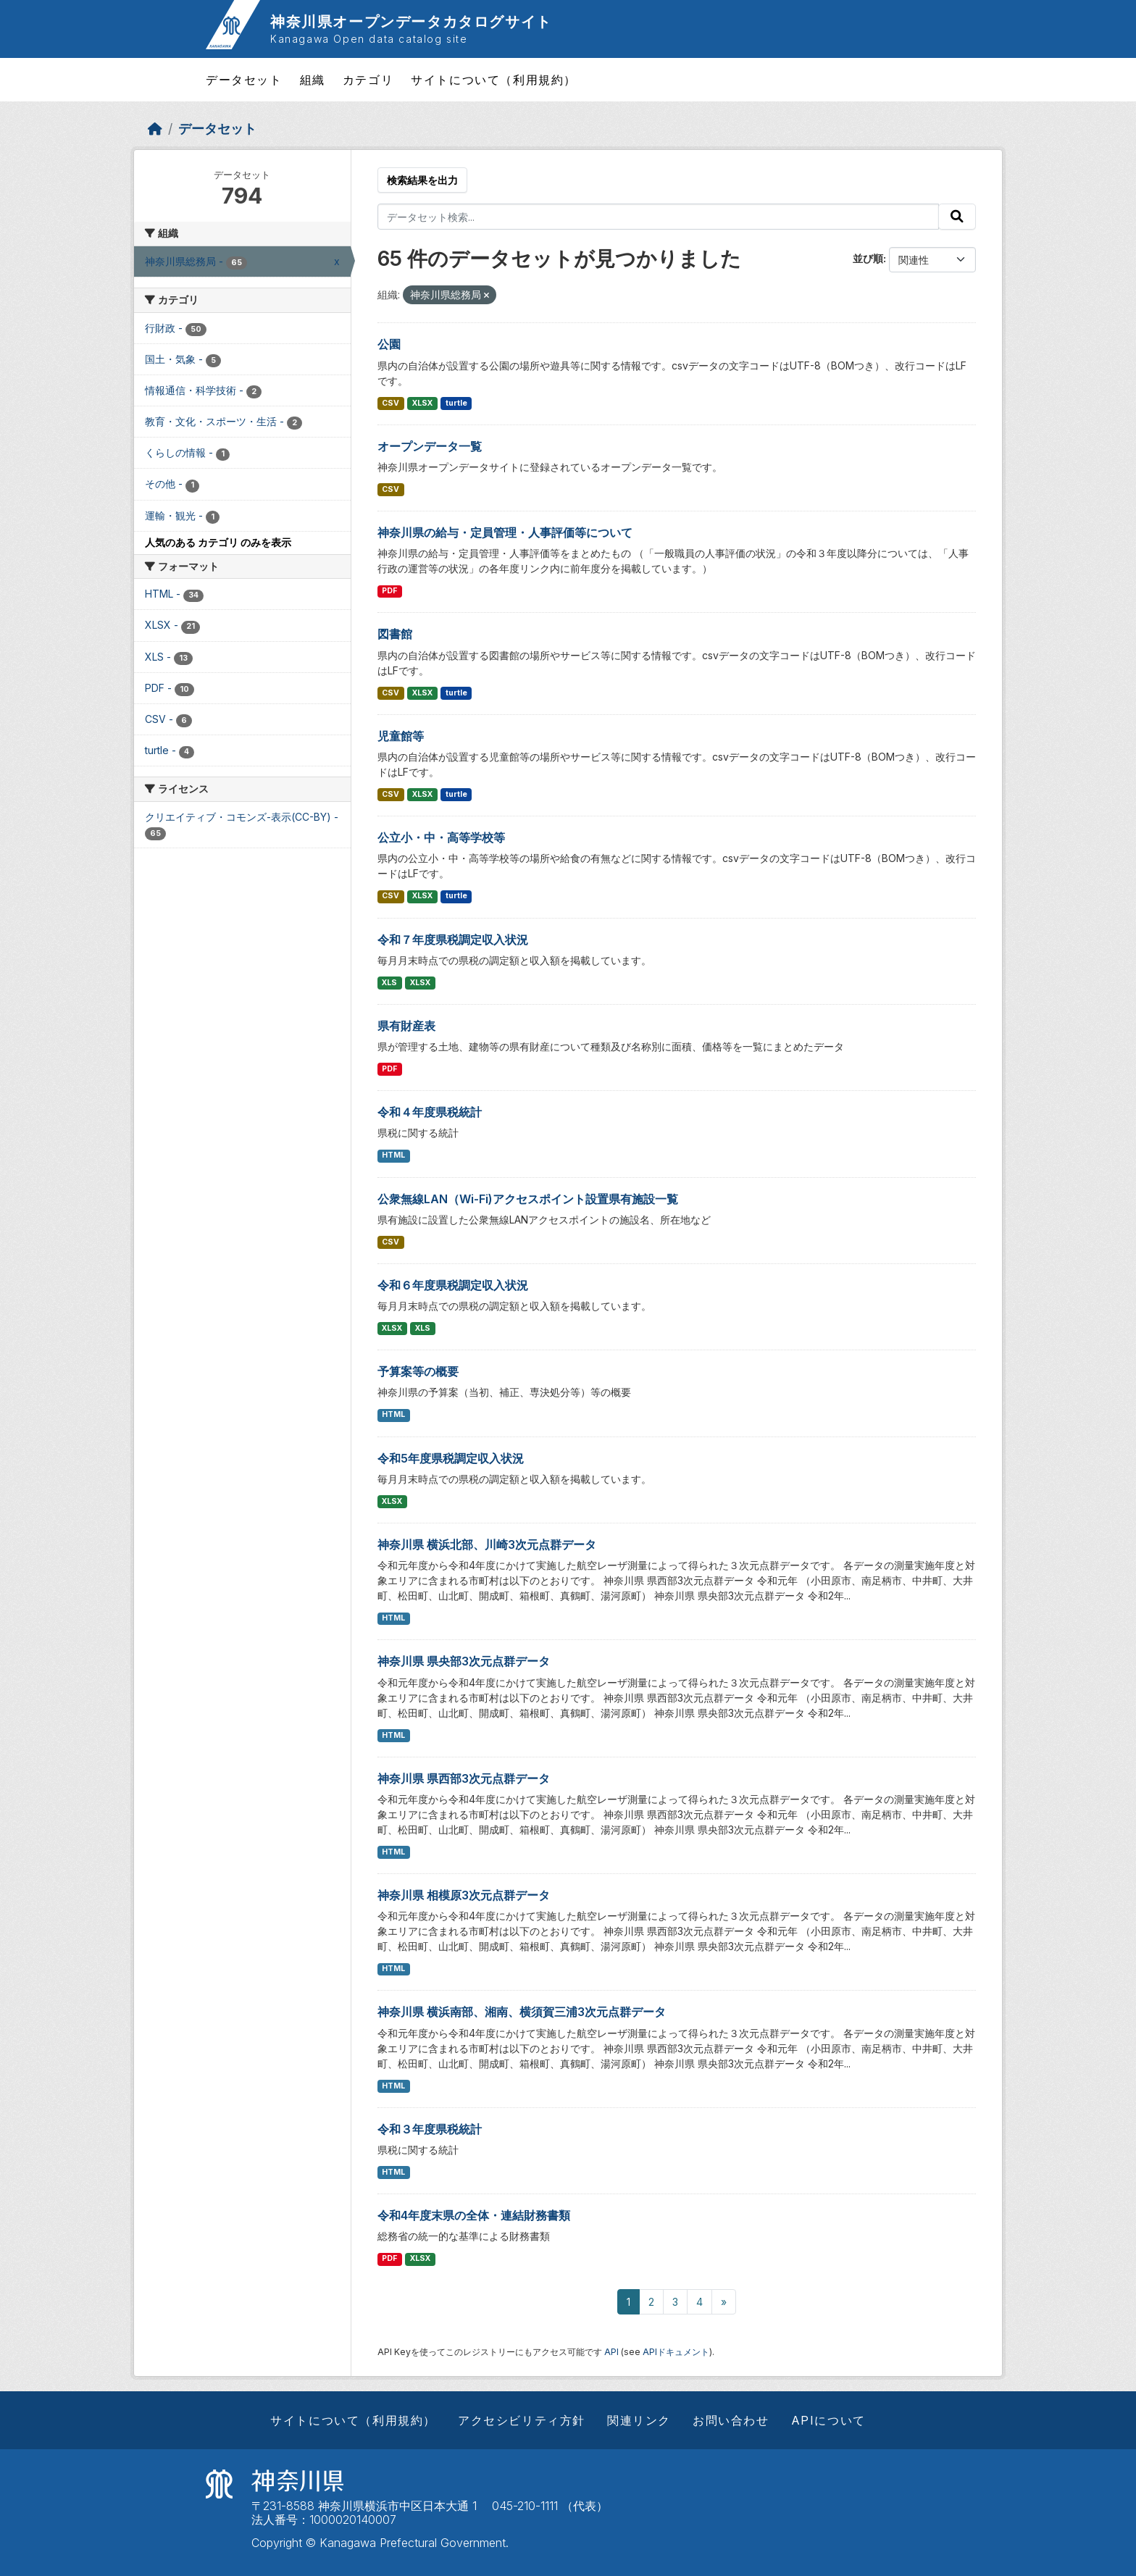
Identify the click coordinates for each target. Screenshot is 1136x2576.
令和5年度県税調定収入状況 (450, 1458)
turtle (456, 403)
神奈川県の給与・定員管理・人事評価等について (504, 532)
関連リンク (639, 2420)
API (611, 2351)
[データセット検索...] (658, 217)
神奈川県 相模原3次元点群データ (463, 1895)
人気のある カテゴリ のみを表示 (218, 542)
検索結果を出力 (422, 180)
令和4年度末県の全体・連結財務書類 (473, 2215)
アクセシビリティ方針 (521, 2420)
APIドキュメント (676, 2351)
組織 (312, 79)
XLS (389, 982)
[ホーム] (155, 128)
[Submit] (957, 217)
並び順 (868, 258)
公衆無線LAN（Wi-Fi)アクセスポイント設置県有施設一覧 (527, 1199)
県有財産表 (406, 1026)
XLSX (422, 403)
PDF (389, 590)
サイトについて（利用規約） (494, 79)
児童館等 (400, 736)
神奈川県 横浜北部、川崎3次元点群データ (486, 1544)
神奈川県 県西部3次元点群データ (463, 1778)
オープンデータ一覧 (429, 446)
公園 (389, 344)
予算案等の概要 (418, 1371)
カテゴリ (368, 79)
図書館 (394, 634)
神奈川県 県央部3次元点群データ (463, 1661)
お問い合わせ (731, 2420)
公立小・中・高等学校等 (441, 837)
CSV (390, 403)
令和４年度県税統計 (429, 1112)
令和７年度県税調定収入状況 (452, 939)
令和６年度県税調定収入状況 (452, 1285)
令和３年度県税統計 (429, 2129)
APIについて (828, 2420)
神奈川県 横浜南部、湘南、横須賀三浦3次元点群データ (521, 2011)
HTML (393, 1155)
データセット (244, 79)
